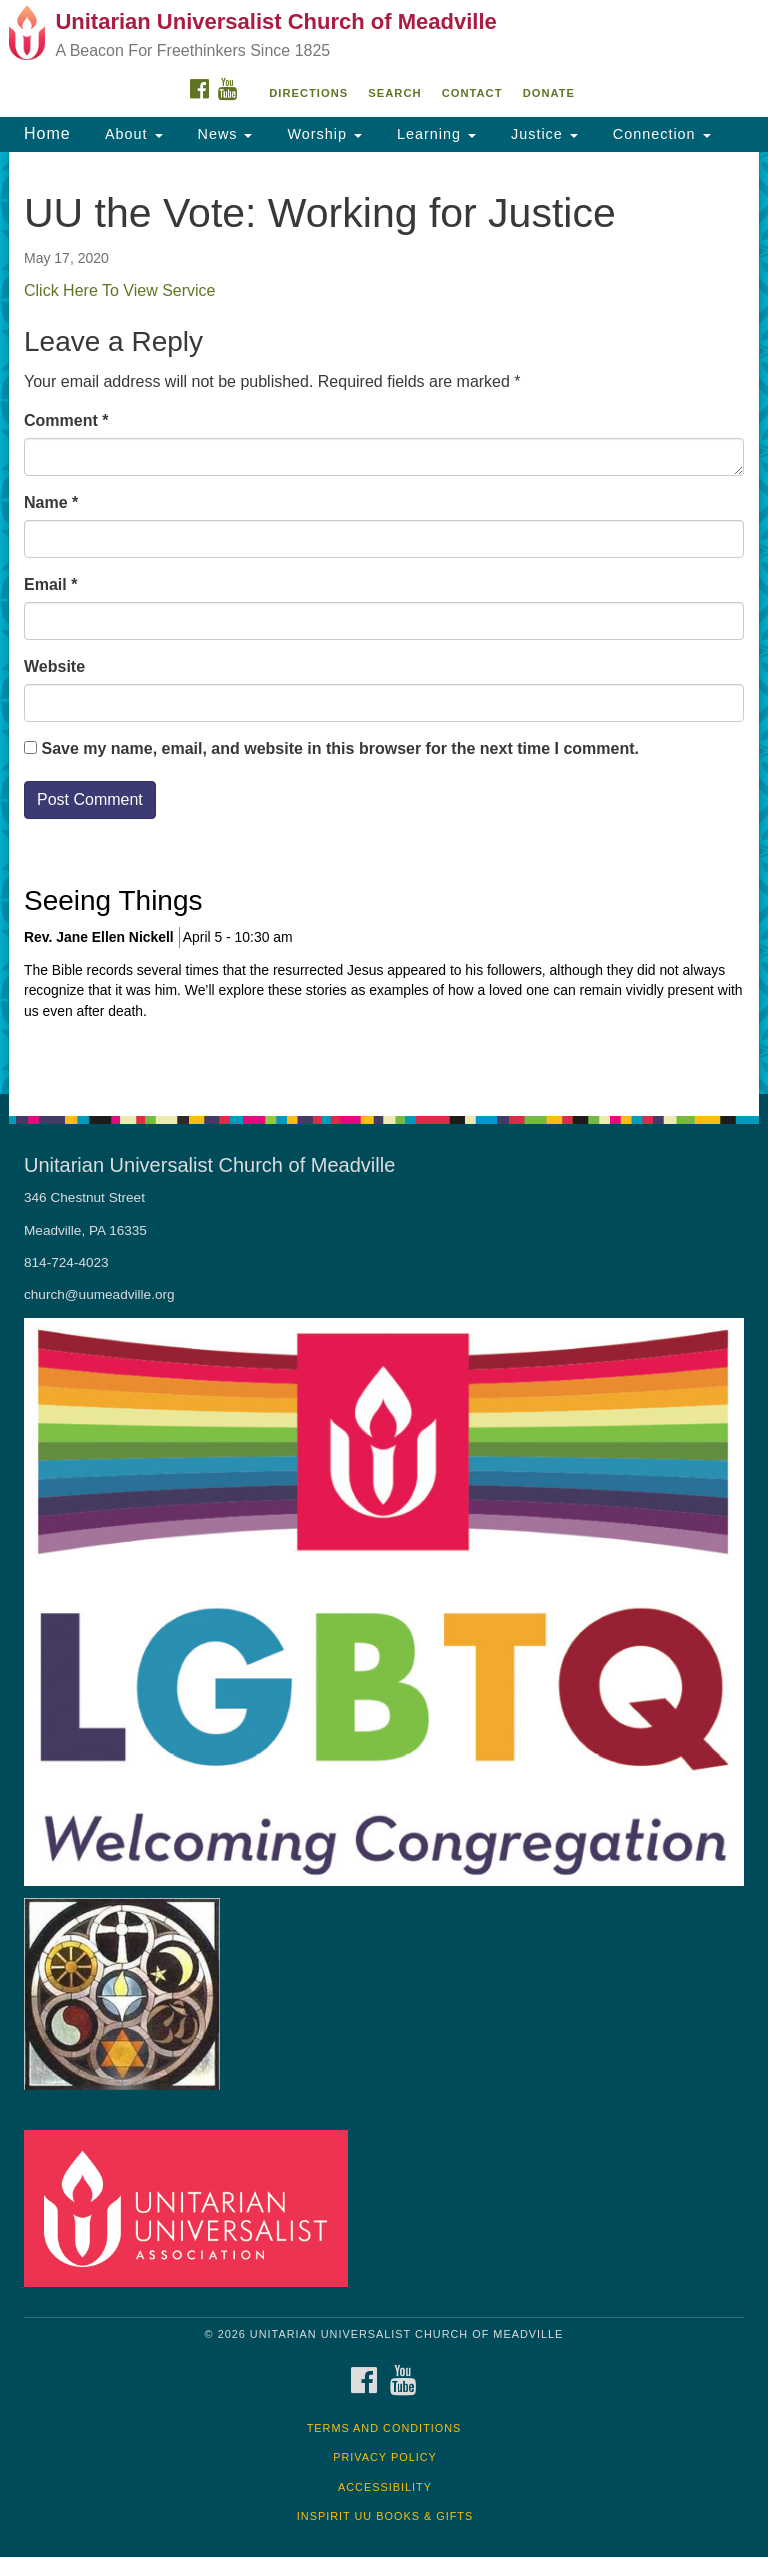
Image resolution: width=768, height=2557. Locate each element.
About (132, 134)
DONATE (549, 93)
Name (51, 502)
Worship (322, 134)
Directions (308, 93)
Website (54, 666)
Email (50, 584)
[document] (384, 623)
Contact (472, 93)
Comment (66, 420)
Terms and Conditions (384, 2428)
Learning (434, 134)
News (223, 134)
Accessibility (385, 2487)
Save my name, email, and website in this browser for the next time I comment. (340, 748)
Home (47, 133)
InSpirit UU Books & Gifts (385, 2516)
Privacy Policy (385, 2457)
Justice (542, 134)
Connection (659, 134)
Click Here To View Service (119, 290)
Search (394, 93)
